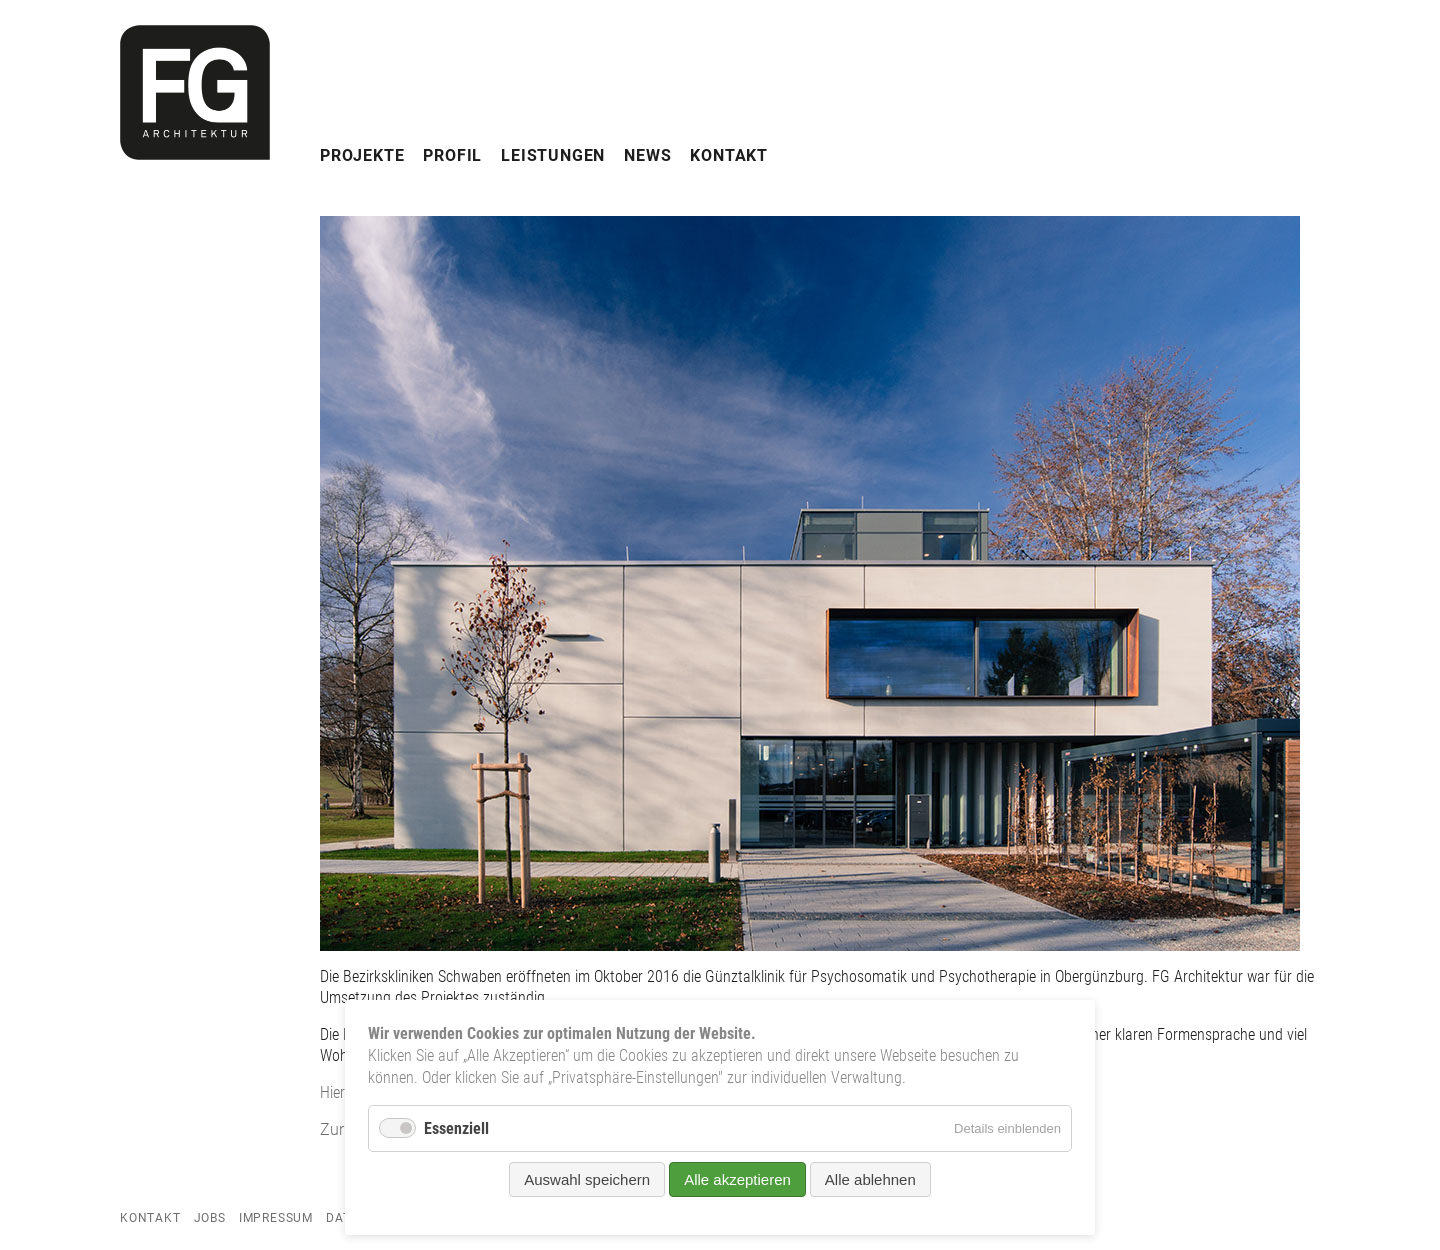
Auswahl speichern (587, 1179)
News (647, 155)
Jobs (210, 1218)
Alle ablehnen (870, 1179)
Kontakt (729, 155)
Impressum (276, 1218)
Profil (452, 155)
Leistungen (553, 155)
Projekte (362, 155)
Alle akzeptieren (737, 1179)
